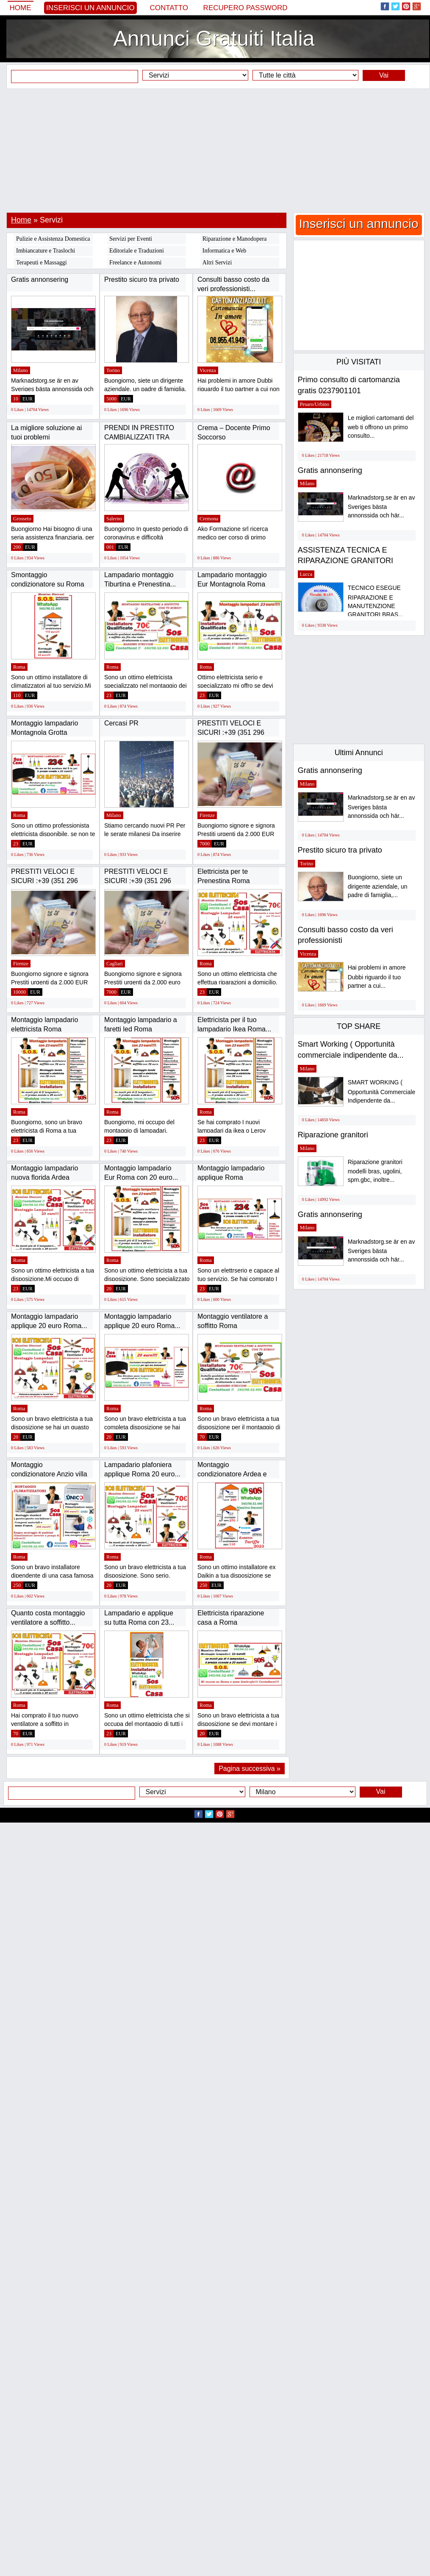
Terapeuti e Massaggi (41, 262)
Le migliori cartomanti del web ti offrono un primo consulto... (381, 426)
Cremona (209, 519)
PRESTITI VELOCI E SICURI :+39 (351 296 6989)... (230, 732)
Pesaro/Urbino (314, 404)
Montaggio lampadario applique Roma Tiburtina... (230, 1177)
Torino (113, 370)
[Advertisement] (215, 150)
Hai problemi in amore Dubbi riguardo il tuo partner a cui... (377, 976)
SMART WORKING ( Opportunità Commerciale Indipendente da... (382, 1091)
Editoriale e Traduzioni (136, 250)
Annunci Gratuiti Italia (213, 38)
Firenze (207, 815)
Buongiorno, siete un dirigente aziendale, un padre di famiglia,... (378, 886)
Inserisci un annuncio (90, 8)
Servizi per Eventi (130, 239)
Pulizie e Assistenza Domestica (53, 239)
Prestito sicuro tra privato (141, 279)
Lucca (306, 574)
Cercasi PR (121, 723)
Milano (20, 370)
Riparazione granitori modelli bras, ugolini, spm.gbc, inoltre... (375, 1171)
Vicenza (208, 370)
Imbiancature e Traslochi (45, 250)
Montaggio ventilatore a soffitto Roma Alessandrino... (232, 1325)
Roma (19, 667)
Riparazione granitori (333, 1135)
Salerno (114, 519)
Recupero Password (245, 8)
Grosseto (22, 519)
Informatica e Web (225, 250)
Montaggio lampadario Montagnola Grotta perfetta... (44, 732)
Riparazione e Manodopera (235, 239)
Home (20, 8)
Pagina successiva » (249, 1768)
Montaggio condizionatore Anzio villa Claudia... (49, 1474)
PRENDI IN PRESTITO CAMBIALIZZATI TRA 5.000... (139, 437)
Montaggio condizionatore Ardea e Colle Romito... (232, 1474)
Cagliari (114, 964)
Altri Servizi (217, 262)
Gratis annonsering (39, 279)
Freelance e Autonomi (135, 262)
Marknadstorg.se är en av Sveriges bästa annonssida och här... (381, 506)
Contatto (169, 8)
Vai (383, 75)
